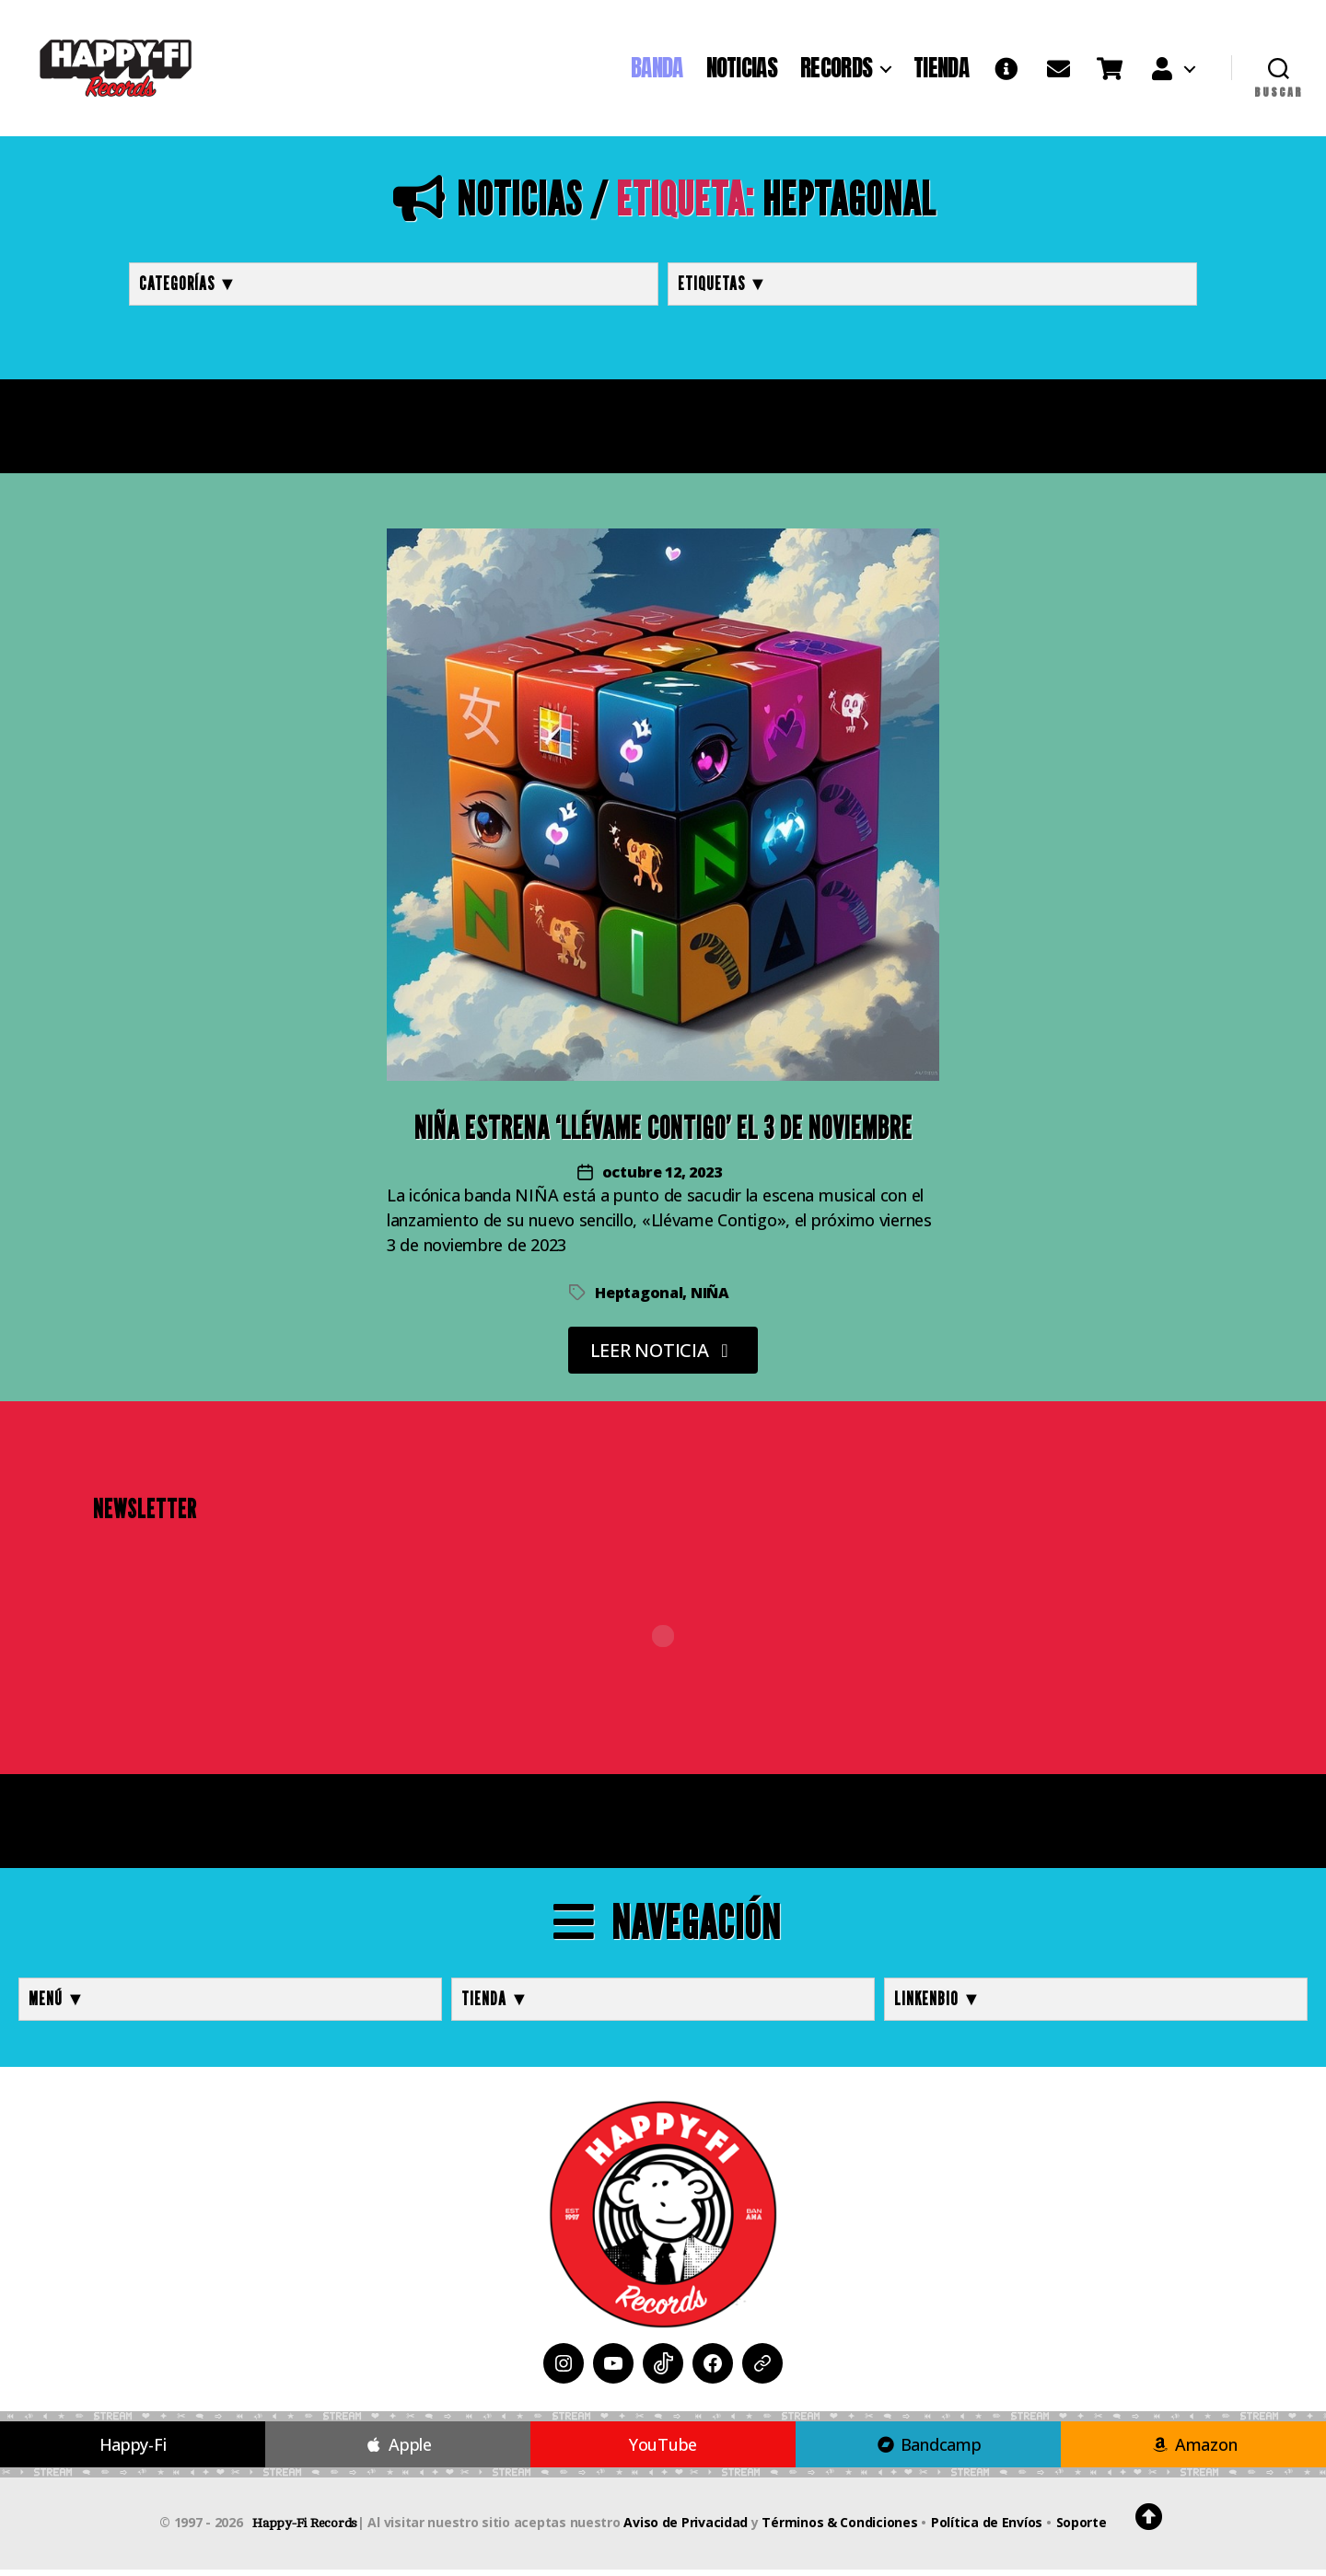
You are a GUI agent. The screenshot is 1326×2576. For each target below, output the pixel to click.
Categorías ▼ (188, 290)
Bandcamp (928, 2451)
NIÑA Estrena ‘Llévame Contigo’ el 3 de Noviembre (663, 1134)
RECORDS (836, 71)
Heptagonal (638, 1299)
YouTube (663, 2451)
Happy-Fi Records (304, 2529)
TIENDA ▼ (495, 2005)
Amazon (1194, 2451)
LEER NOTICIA (663, 1356)
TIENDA (941, 71)
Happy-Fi (133, 2451)
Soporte (1081, 2528)
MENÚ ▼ (57, 2005)
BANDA (657, 71)
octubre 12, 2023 (662, 1178)
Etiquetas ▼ (723, 290)
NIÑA (710, 1299)
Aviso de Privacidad (685, 2528)
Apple (398, 2451)
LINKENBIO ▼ (938, 2005)
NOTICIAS (741, 71)
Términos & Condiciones (839, 2528)
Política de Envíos (986, 2528)
